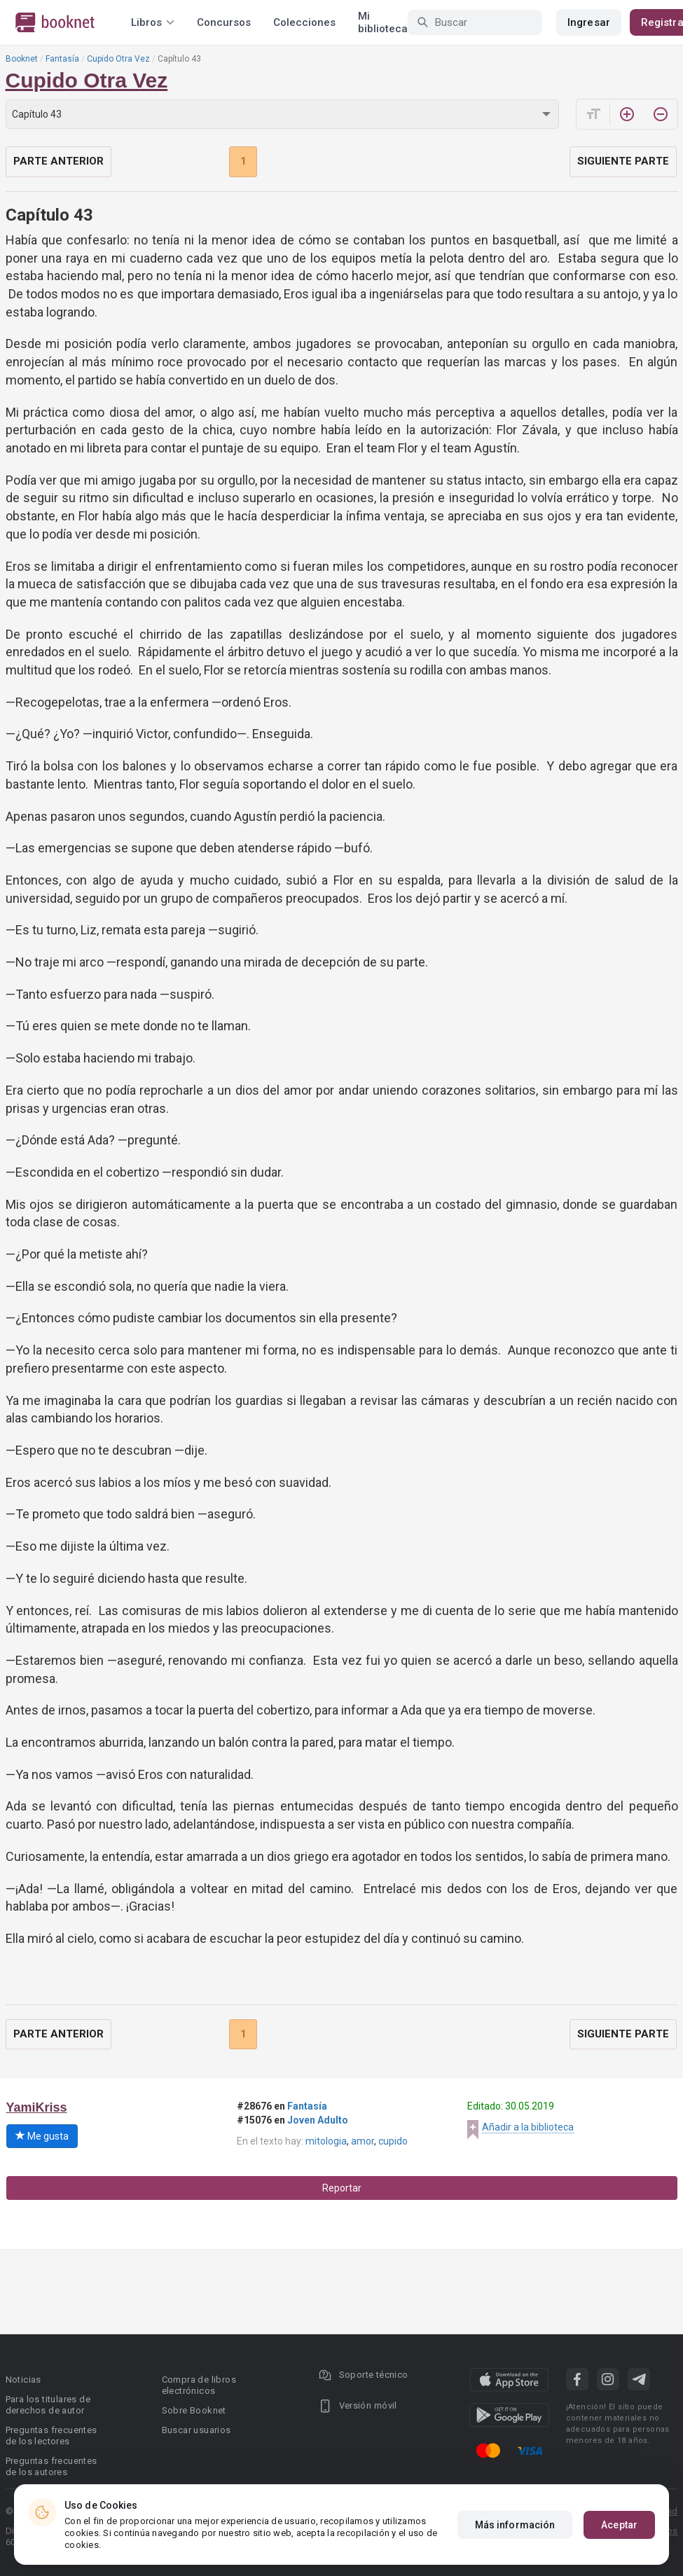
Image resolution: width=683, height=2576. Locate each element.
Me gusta (42, 2136)
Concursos (224, 22)
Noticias (23, 2379)
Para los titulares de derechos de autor (48, 2405)
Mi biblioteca (383, 22)
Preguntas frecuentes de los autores (51, 2466)
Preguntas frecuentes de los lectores (51, 2435)
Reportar (341, 2188)
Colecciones (304, 22)
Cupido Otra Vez (118, 59)
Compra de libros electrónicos (199, 2385)
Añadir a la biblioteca (528, 2127)
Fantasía (62, 59)
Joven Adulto (317, 2120)
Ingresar (588, 22)
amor (362, 2141)
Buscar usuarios (196, 2430)
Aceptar (619, 2524)
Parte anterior (58, 161)
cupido (393, 2141)
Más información (515, 2524)
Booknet (22, 59)
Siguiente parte (623, 161)
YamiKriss (36, 2107)
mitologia (326, 2141)
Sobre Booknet (194, 2410)
